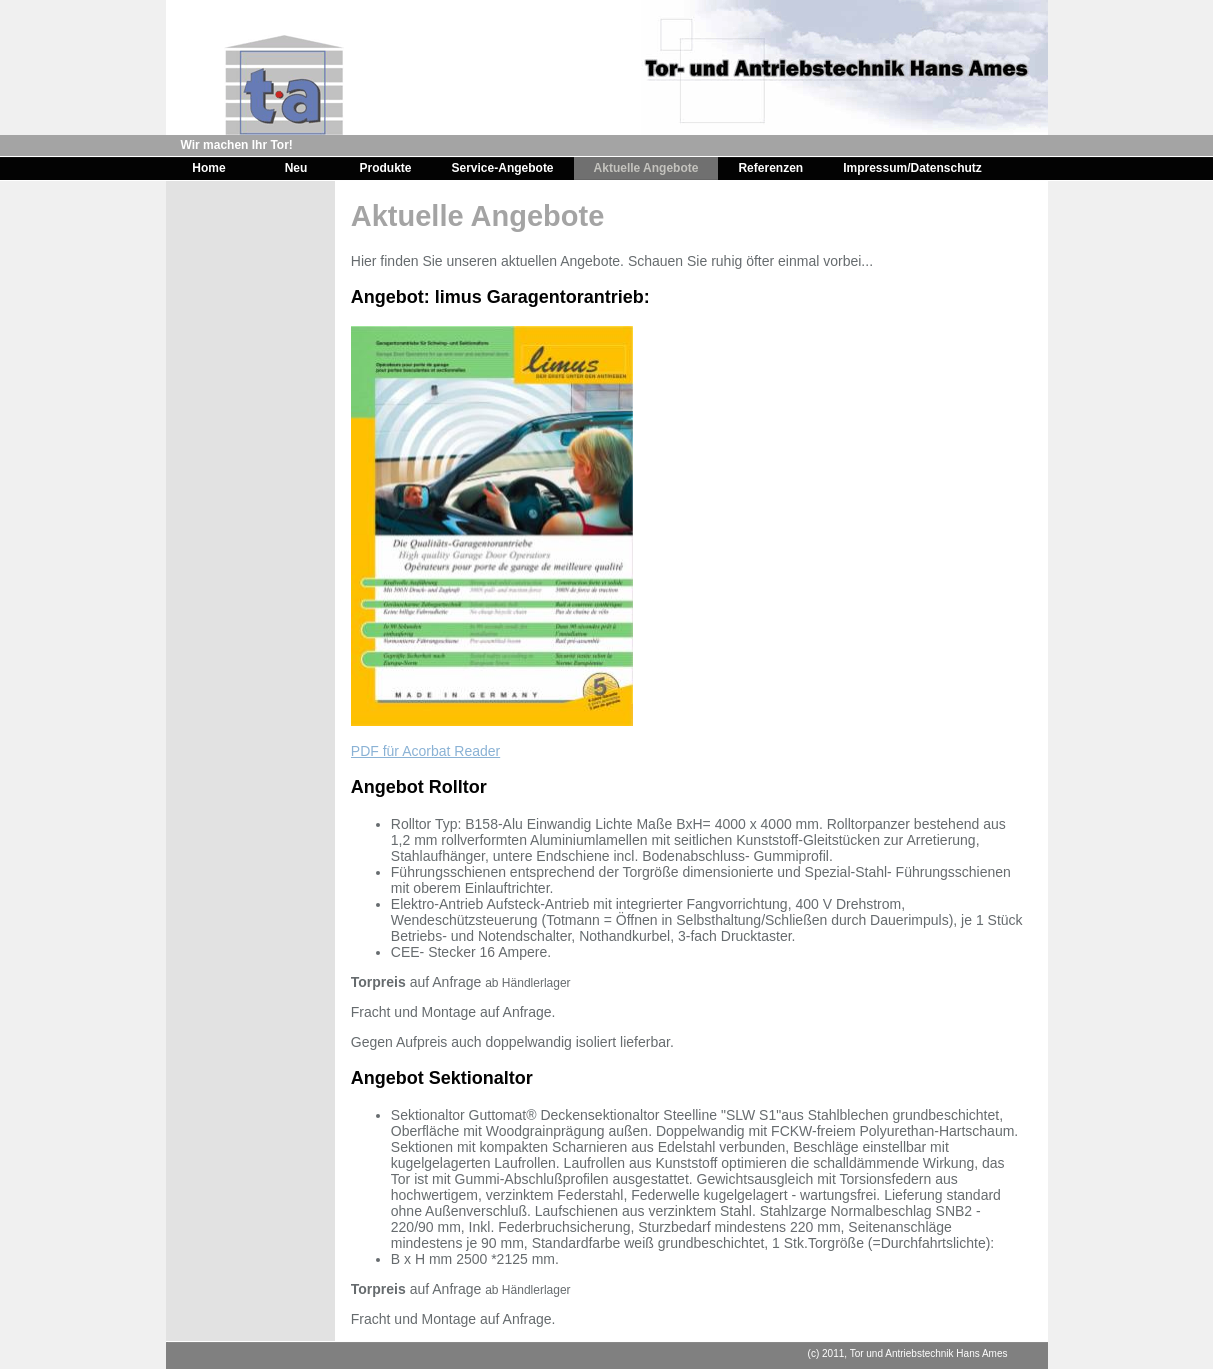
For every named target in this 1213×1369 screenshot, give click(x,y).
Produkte (386, 168)
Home (208, 168)
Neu (296, 168)
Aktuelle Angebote (646, 168)
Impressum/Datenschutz (912, 168)
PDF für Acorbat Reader (425, 751)
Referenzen (770, 168)
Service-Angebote (503, 168)
